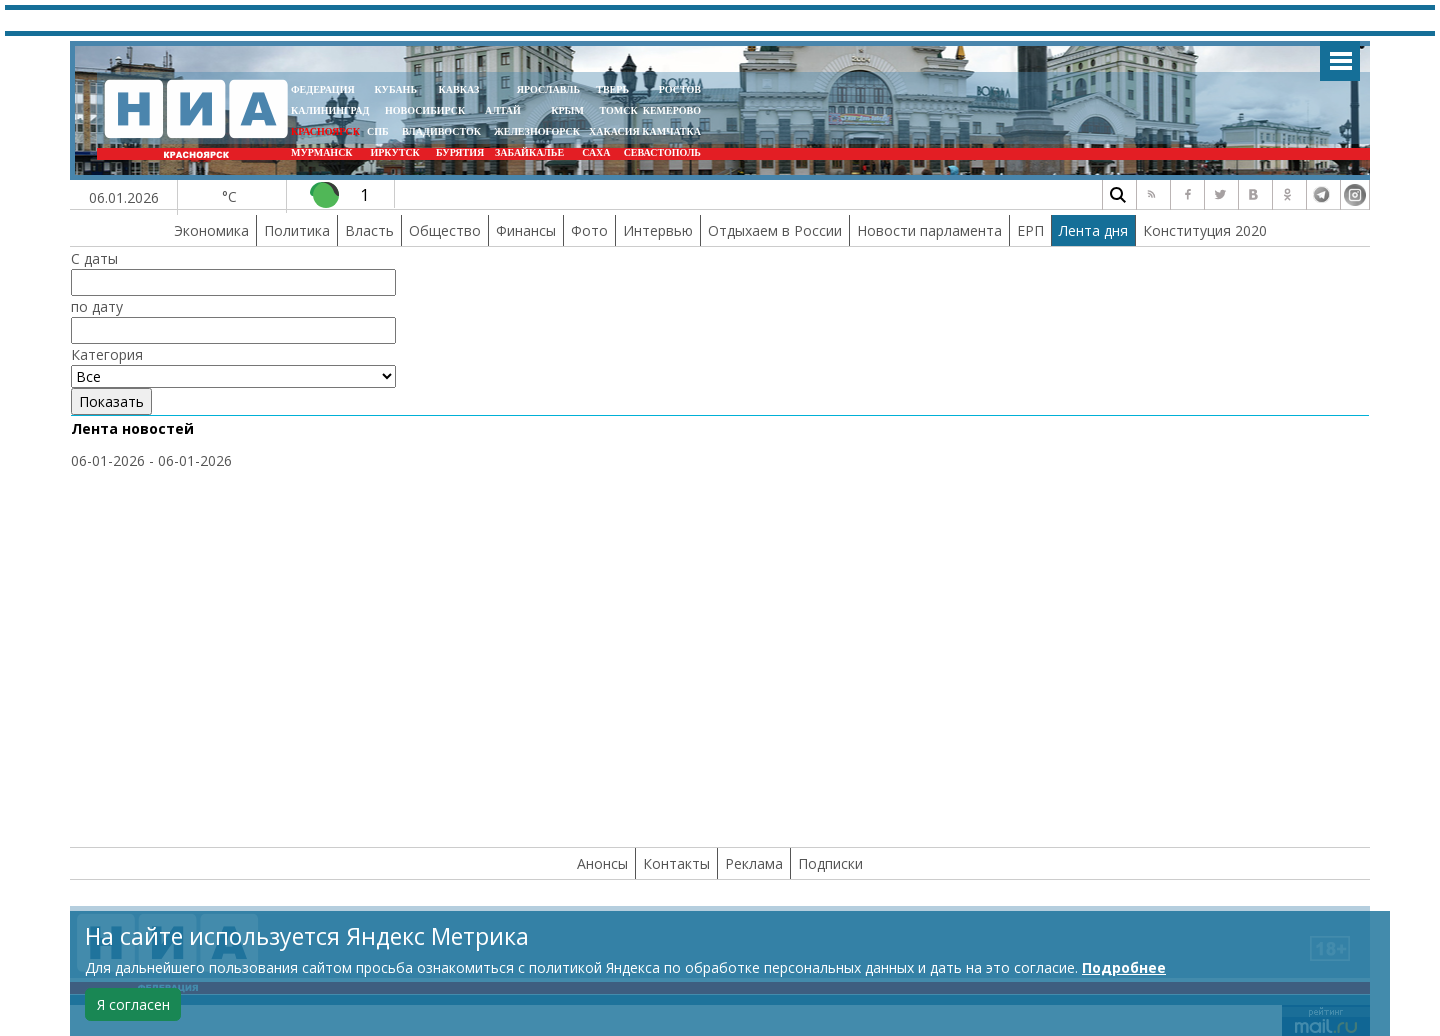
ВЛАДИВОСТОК (441, 131)
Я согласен (133, 1004)
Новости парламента (929, 230)
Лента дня (1093, 230)
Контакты (676, 863)
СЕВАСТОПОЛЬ (662, 152)
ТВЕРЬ (612, 89)
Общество (445, 230)
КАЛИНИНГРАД (330, 110)
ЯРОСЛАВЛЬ (548, 89)
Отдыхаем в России (775, 230)
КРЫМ (567, 110)
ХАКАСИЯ (613, 131)
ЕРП (1030, 230)
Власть (369, 230)
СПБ (378, 131)
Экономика (211, 230)
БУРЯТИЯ (460, 152)
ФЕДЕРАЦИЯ (323, 89)
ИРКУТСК (394, 152)
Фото (589, 230)
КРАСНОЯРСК (325, 131)
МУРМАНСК (322, 152)
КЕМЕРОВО (672, 110)
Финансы (526, 230)
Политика (297, 230)
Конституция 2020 (1205, 230)
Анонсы (602, 863)
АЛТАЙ (503, 110)
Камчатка (670, 131)
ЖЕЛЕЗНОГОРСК (537, 131)
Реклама (754, 863)
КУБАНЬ (396, 89)
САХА (596, 152)
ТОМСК (620, 110)
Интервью (658, 230)
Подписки (830, 863)
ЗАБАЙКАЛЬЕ (531, 152)
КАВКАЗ (459, 89)
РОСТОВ (680, 89)
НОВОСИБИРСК (425, 110)
